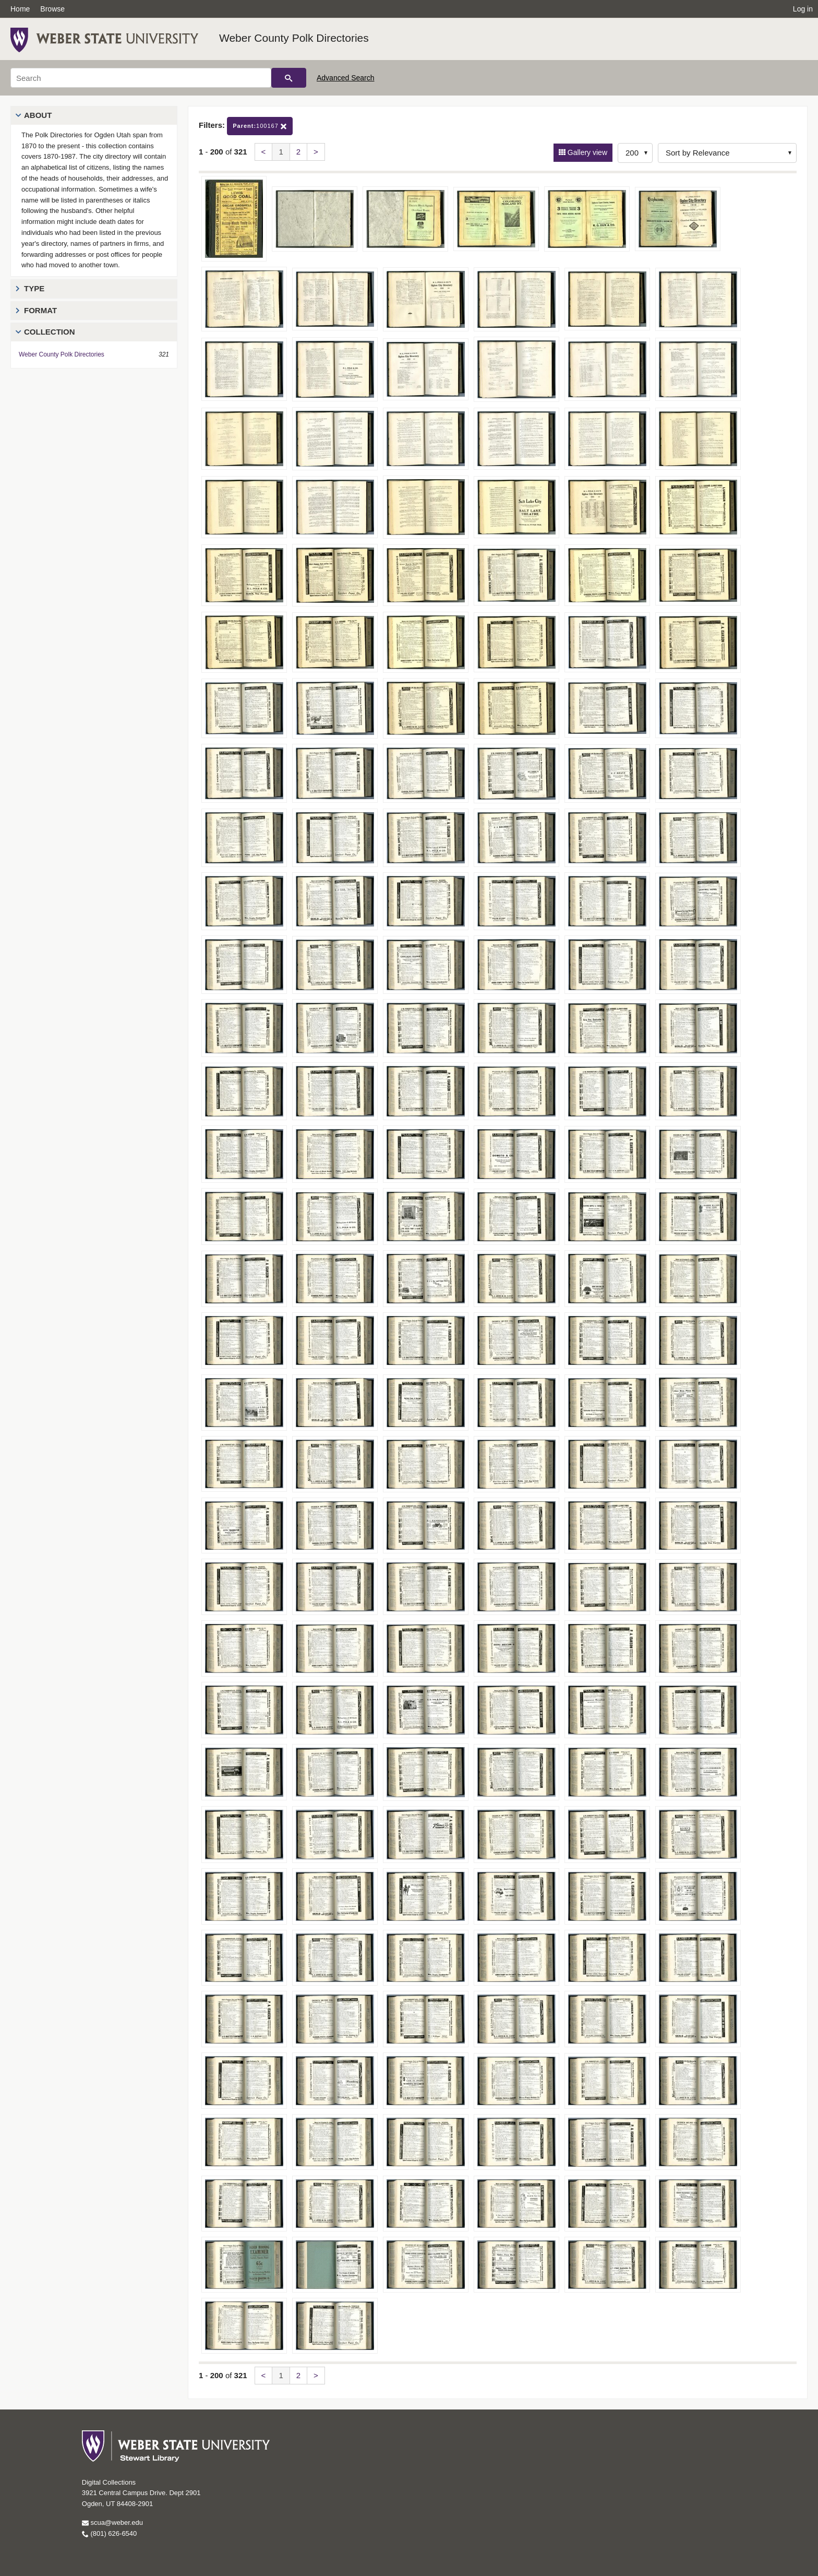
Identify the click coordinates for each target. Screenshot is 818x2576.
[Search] (140, 78)
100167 (260, 126)
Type (34, 288)
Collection (49, 331)
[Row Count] (635, 153)
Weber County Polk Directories (294, 38)
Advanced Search (346, 78)
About (38, 115)
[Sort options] (727, 153)
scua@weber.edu (112, 2522)
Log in (803, 9)
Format (40, 310)
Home (20, 9)
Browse (52, 9)
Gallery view (586, 152)
